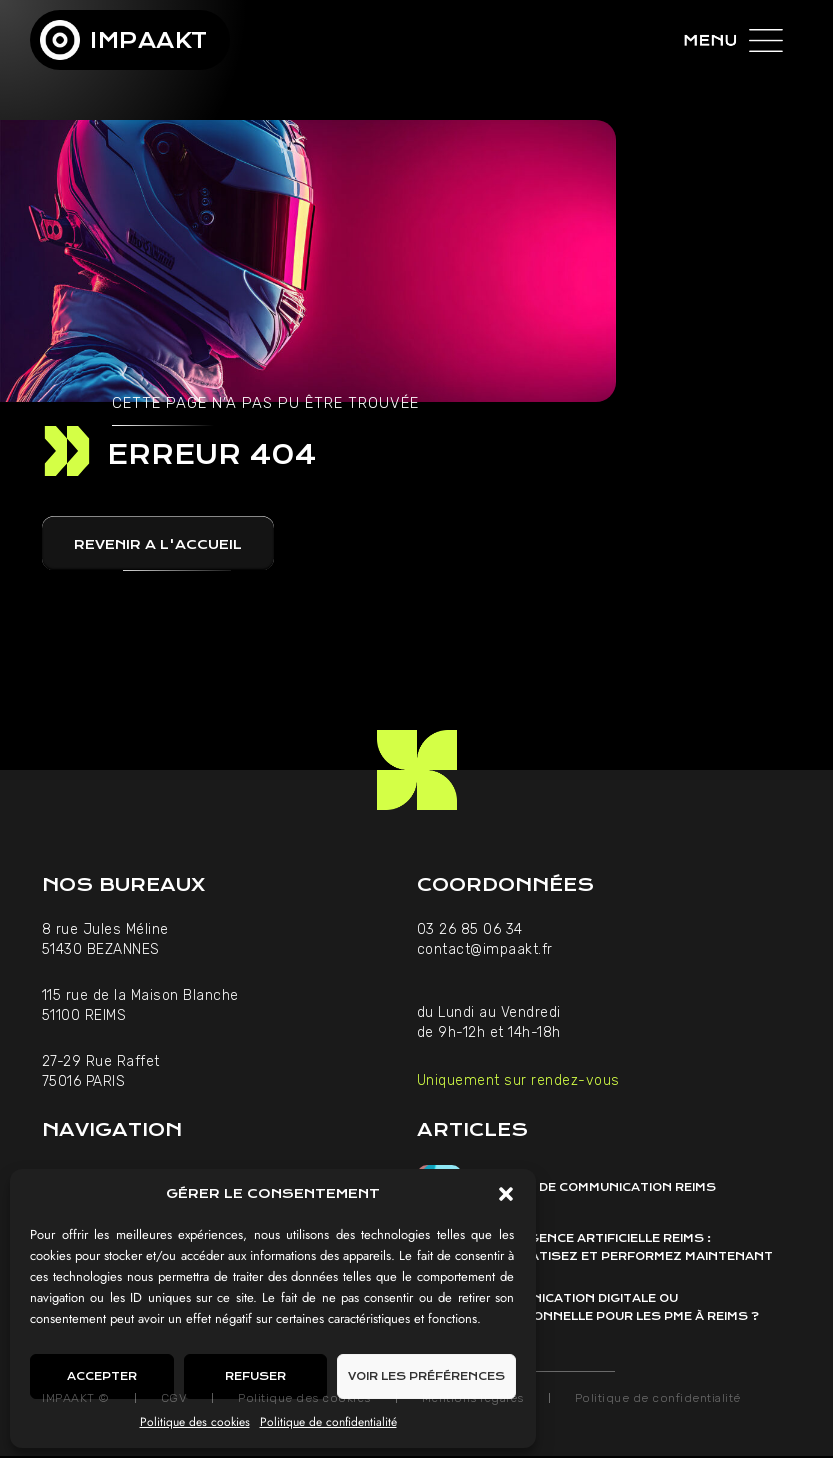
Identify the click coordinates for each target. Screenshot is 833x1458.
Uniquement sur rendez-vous (518, 1080)
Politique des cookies (195, 1422)
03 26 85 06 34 (472, 929)
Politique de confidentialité (328, 1422)
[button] (506, 1194)
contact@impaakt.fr (485, 949)
